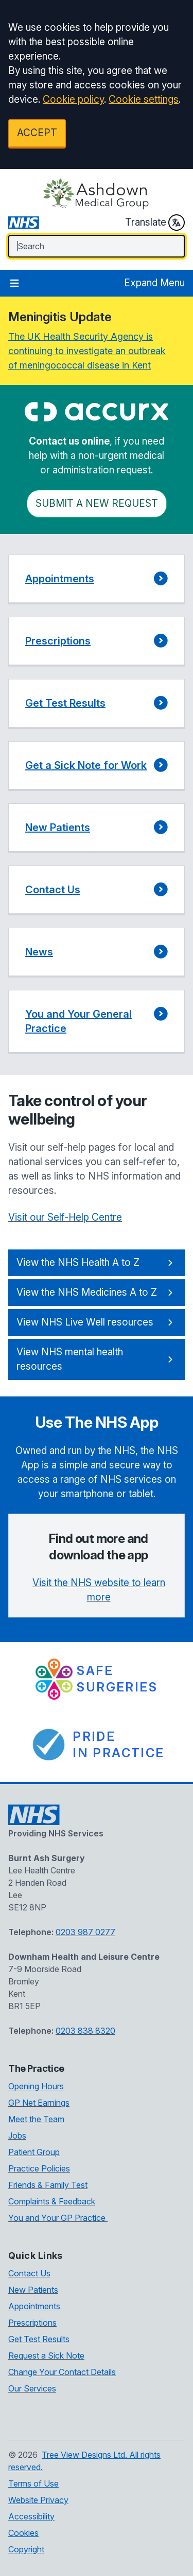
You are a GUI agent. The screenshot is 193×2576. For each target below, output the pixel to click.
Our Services (32, 2388)
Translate (155, 222)
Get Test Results (38, 2339)
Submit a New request (97, 503)
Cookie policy (73, 99)
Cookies (23, 2533)
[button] (96, 579)
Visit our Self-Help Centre (65, 1217)
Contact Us (29, 2273)
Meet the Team (36, 2119)
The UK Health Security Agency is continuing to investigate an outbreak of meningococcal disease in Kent (87, 351)
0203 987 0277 (85, 1932)
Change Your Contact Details (62, 2372)
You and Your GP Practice (58, 2218)
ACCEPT (37, 133)
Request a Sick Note (46, 2355)
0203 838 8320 (85, 2031)
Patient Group (34, 2152)
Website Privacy (38, 2500)
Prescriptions (32, 2322)
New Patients (33, 2290)
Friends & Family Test (47, 2185)
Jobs (17, 2135)
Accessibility (31, 2516)
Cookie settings (144, 99)
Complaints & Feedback (51, 2201)
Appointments (34, 2306)
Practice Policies (39, 2168)
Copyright (26, 2549)
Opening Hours (36, 2086)
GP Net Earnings (38, 2102)
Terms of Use (33, 2483)
